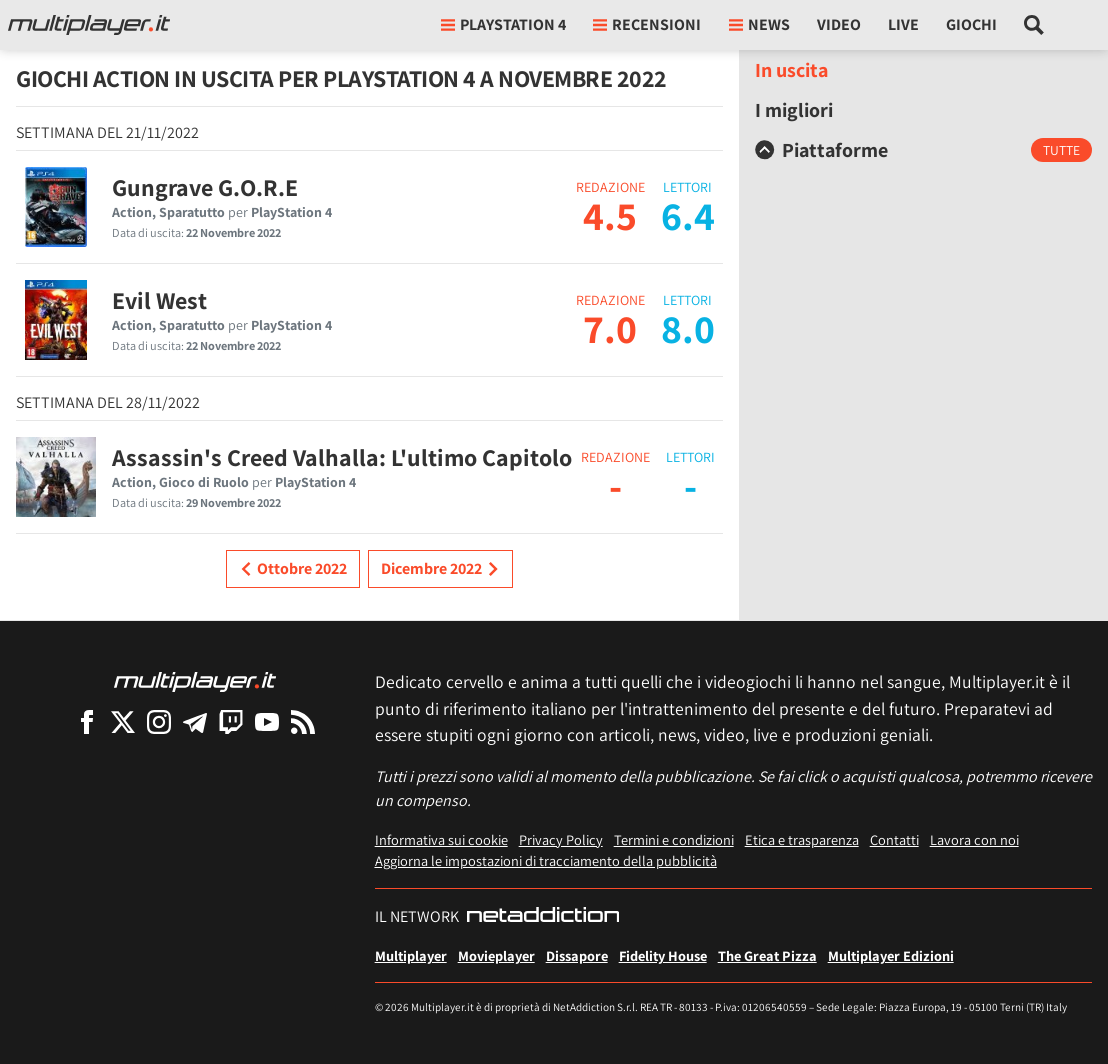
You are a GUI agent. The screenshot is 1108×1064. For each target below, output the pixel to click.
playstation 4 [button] (503, 24)
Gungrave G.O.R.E (205, 187)
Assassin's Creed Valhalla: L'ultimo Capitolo (342, 457)
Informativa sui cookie (441, 839)
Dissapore (577, 955)
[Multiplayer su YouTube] (267, 721)
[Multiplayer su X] (123, 721)
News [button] (759, 24)
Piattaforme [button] (821, 150)
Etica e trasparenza (802, 839)
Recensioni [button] (647, 24)
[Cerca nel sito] (1034, 25)
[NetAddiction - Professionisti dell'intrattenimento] (543, 917)
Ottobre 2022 (293, 569)
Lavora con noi (974, 839)
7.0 (610, 328)
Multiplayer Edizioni (891, 955)
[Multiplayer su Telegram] (195, 721)
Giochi (971, 24)
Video (839, 24)
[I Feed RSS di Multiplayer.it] (303, 721)
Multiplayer (411, 955)
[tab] (923, 150)
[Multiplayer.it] (89, 25)
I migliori (794, 110)
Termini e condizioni (674, 839)
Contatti (894, 839)
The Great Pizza (767, 955)
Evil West (159, 300)
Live (903, 24)
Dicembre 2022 (440, 569)
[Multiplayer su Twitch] (231, 721)
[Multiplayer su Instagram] (159, 721)
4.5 (610, 215)
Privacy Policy (561, 839)
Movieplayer (496, 955)
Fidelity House (663, 955)
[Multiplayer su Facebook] (87, 721)
